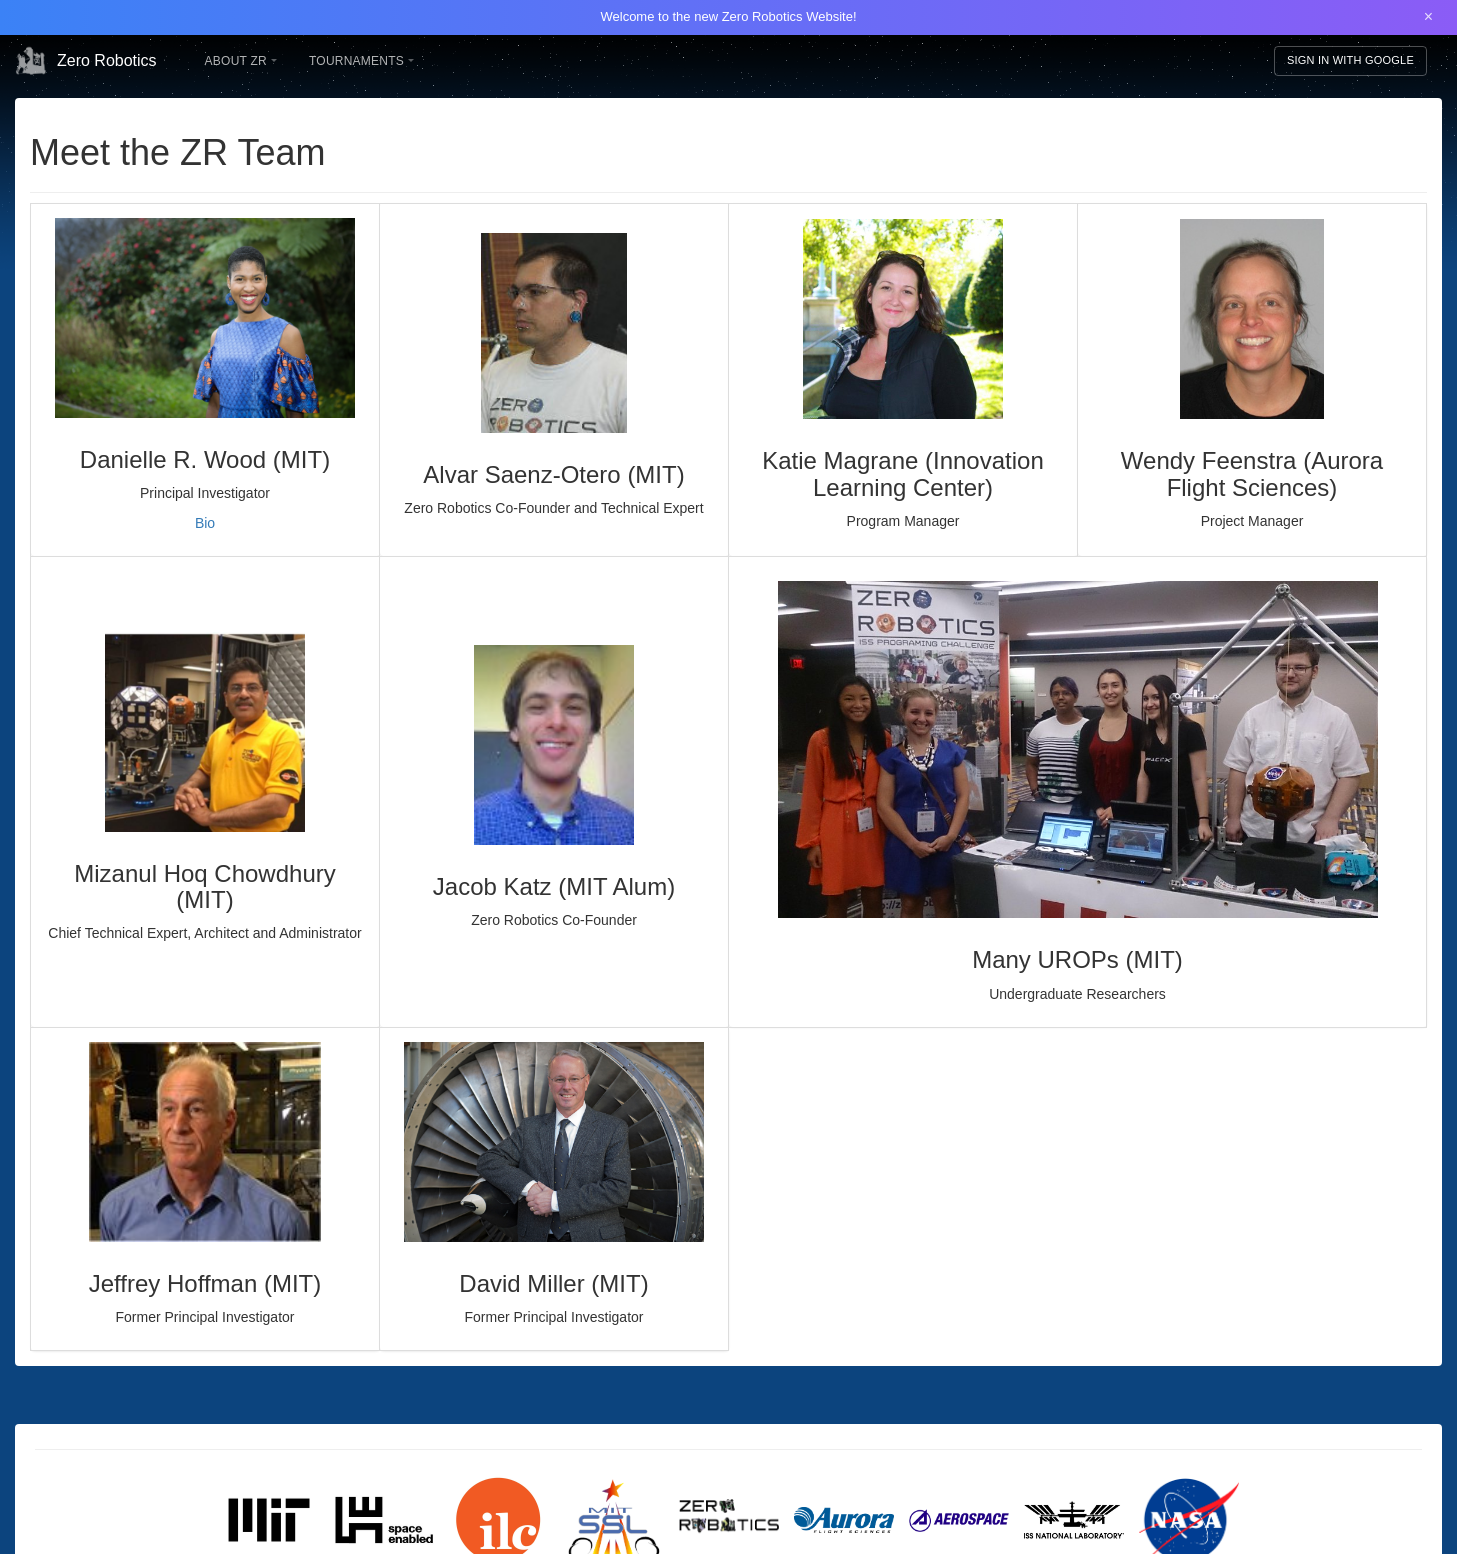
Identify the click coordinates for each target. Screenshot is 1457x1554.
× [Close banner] (1428, 16)
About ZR (241, 61)
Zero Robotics (86, 61)
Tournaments (361, 61)
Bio (205, 523)
